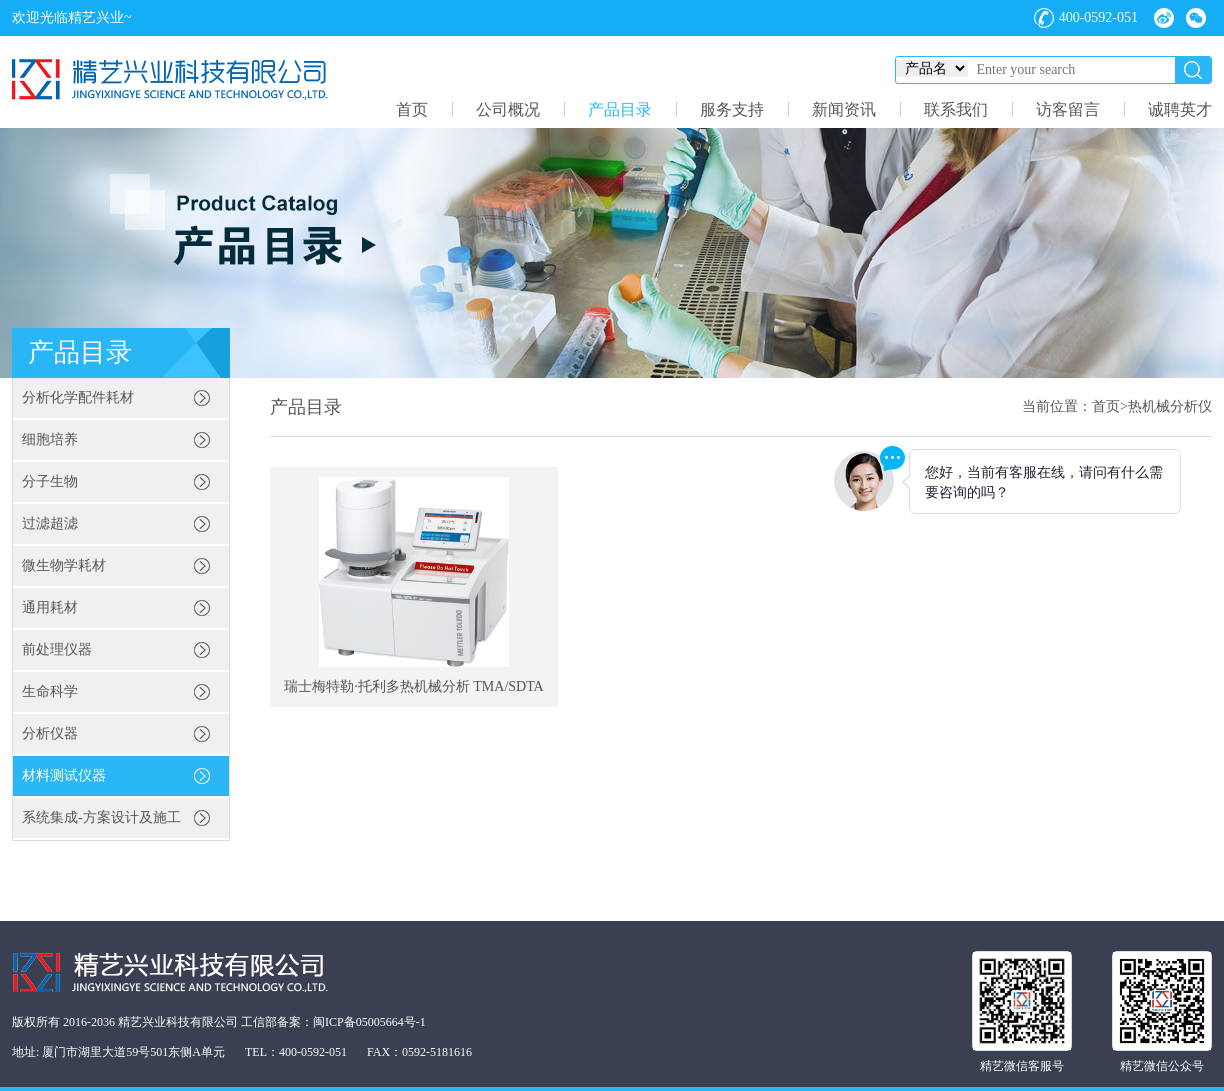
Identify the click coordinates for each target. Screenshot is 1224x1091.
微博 (1164, 18)
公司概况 (508, 109)
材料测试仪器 (64, 775)
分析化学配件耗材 (78, 397)
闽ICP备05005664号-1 (369, 1022)
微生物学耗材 (64, 565)
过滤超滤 (50, 523)
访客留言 (1068, 109)
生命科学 (50, 691)
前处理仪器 (57, 649)
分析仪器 (50, 733)
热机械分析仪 (1170, 406)
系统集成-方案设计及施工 (101, 817)
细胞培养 (50, 439)
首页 (412, 109)
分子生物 (50, 481)
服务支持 (732, 109)
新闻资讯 (844, 109)
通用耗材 (50, 607)
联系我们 (956, 109)
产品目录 (620, 109)
